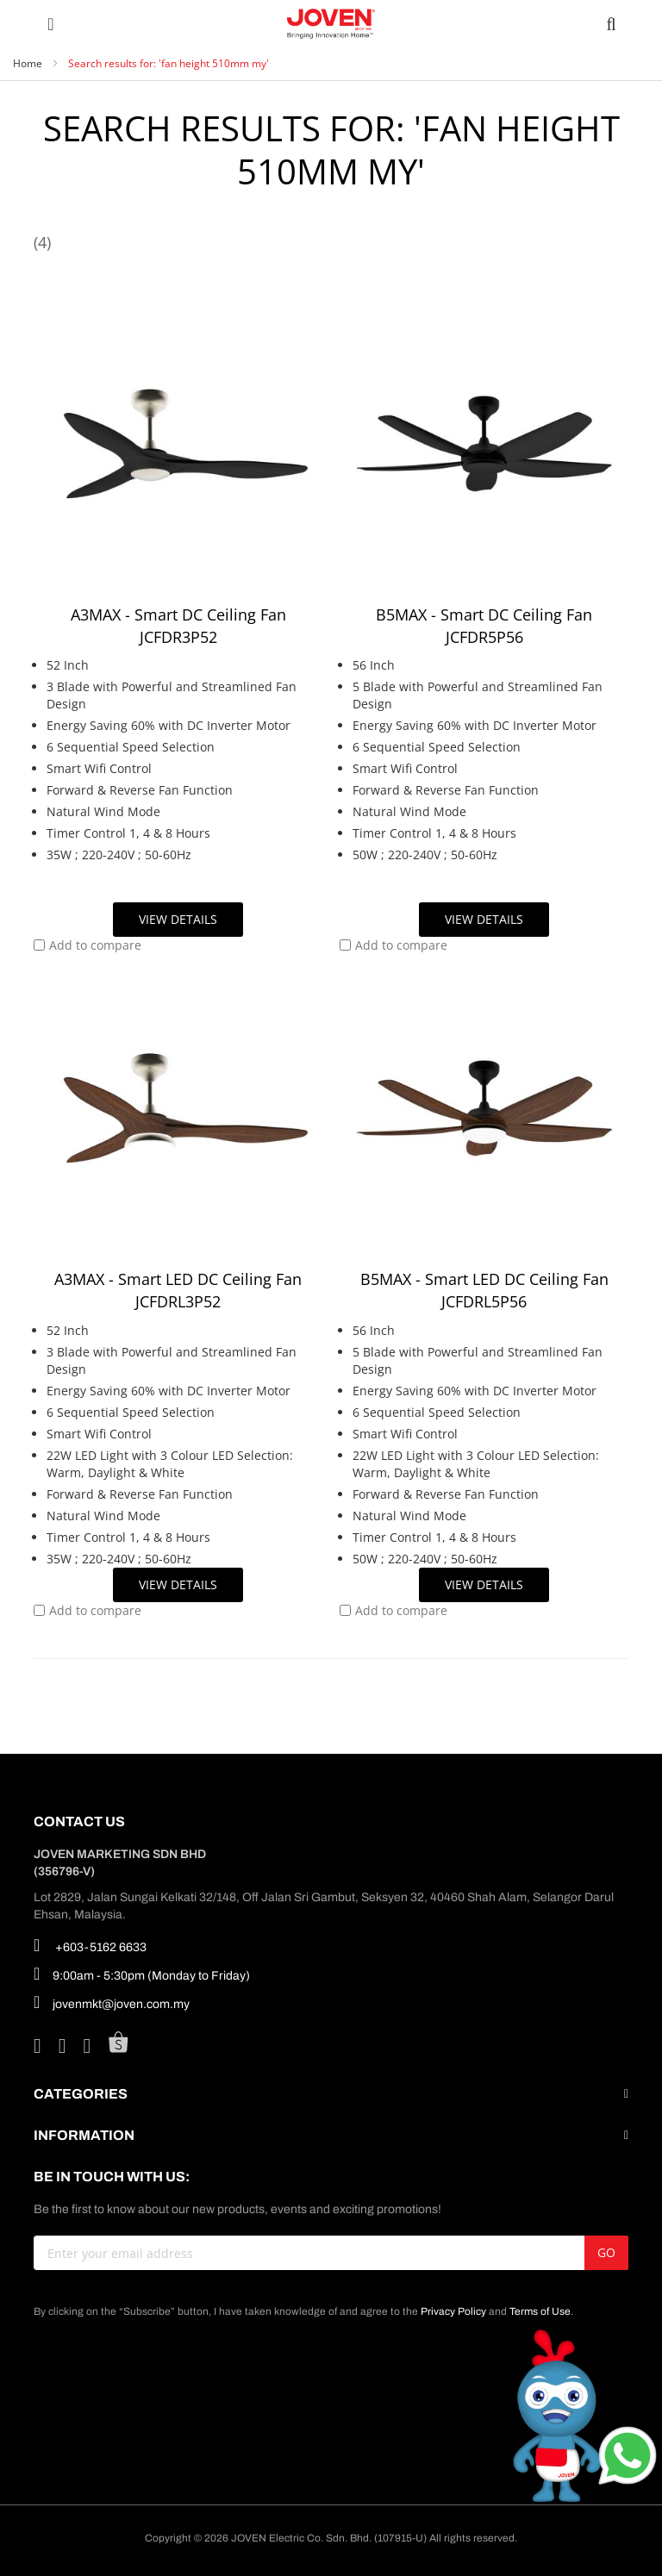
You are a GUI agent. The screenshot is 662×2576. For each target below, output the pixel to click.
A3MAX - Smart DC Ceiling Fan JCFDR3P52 (178, 625)
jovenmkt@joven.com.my (112, 2002)
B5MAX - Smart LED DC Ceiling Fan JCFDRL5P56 (484, 1290)
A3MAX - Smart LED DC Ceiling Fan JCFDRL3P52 (178, 1290)
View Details (178, 919)
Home (29, 63)
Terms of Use (540, 2311)
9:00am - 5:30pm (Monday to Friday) (142, 1973)
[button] (87, 945)
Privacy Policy (453, 2311)
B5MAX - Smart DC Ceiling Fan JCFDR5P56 (484, 625)
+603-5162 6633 (90, 1945)
